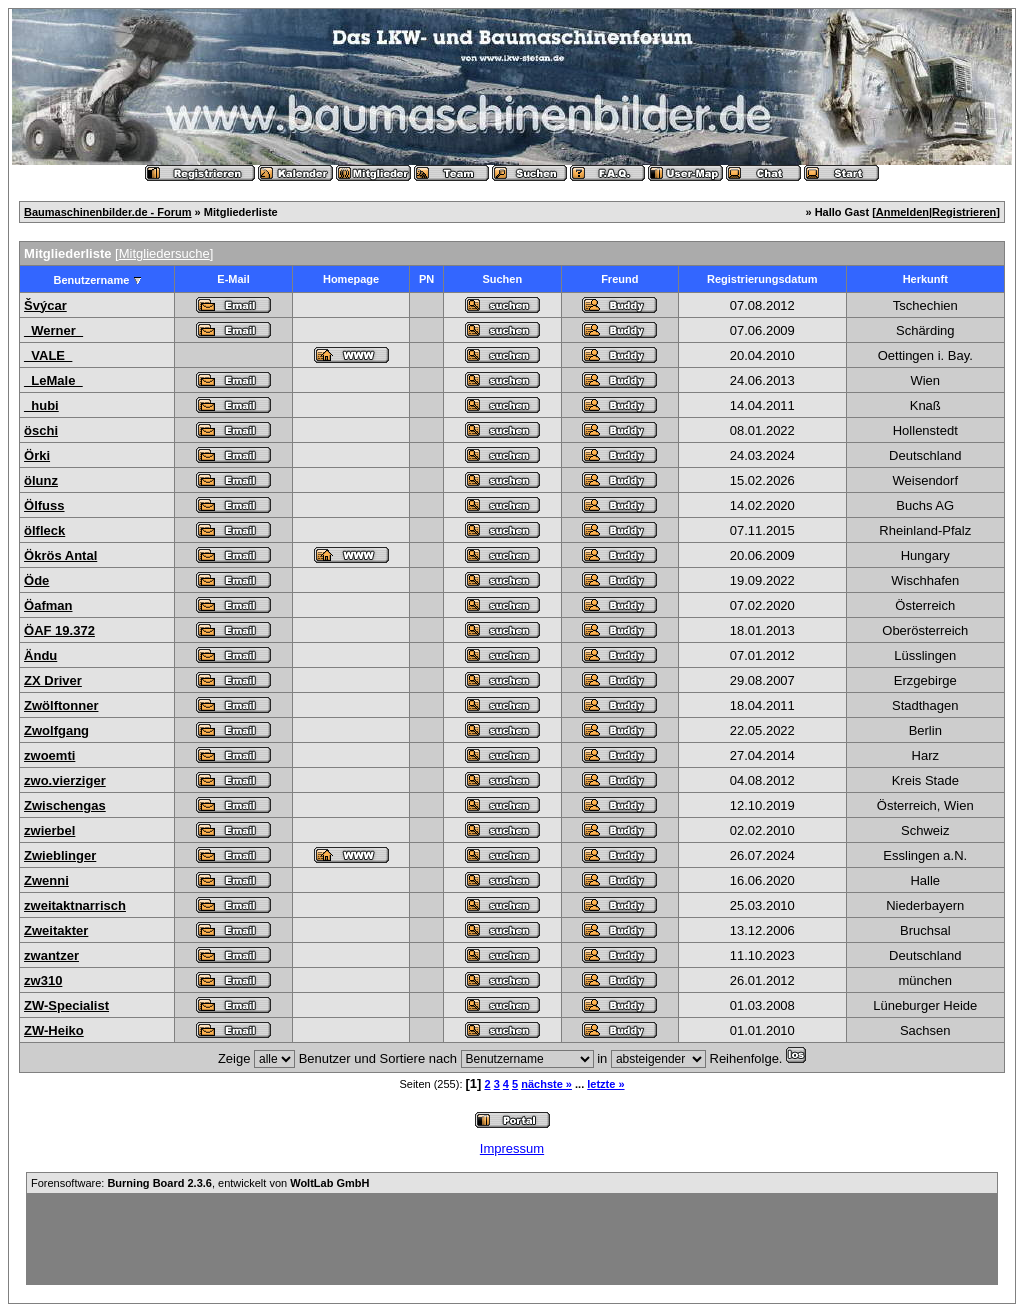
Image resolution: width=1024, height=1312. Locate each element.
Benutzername (92, 280)
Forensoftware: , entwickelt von (200, 1183)
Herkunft (925, 279)
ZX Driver (53, 680)
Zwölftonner (61, 705)
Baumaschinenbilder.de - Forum (107, 212)
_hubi (41, 405)
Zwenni (46, 880)
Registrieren (964, 212)
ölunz (41, 480)
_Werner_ (53, 330)
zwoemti (49, 755)
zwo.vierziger (65, 780)
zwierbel (49, 830)
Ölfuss (44, 505)
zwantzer (51, 955)
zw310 (43, 980)
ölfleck (44, 530)
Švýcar (45, 305)
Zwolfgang (56, 730)
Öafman (48, 605)
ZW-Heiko (54, 1030)
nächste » (546, 1084)
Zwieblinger (60, 855)
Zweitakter (56, 930)
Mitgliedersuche (164, 253)
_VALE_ (48, 355)
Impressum (512, 1148)
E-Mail (233, 279)
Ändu (40, 655)
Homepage (351, 279)
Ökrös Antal (60, 555)
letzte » (605, 1084)
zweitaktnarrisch (75, 905)
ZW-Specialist (66, 1005)
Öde (36, 580)
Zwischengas (65, 805)
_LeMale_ (53, 380)
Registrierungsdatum (762, 279)
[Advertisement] (512, 1239)
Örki (37, 455)
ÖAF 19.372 (59, 630)
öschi (41, 430)
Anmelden (902, 212)
